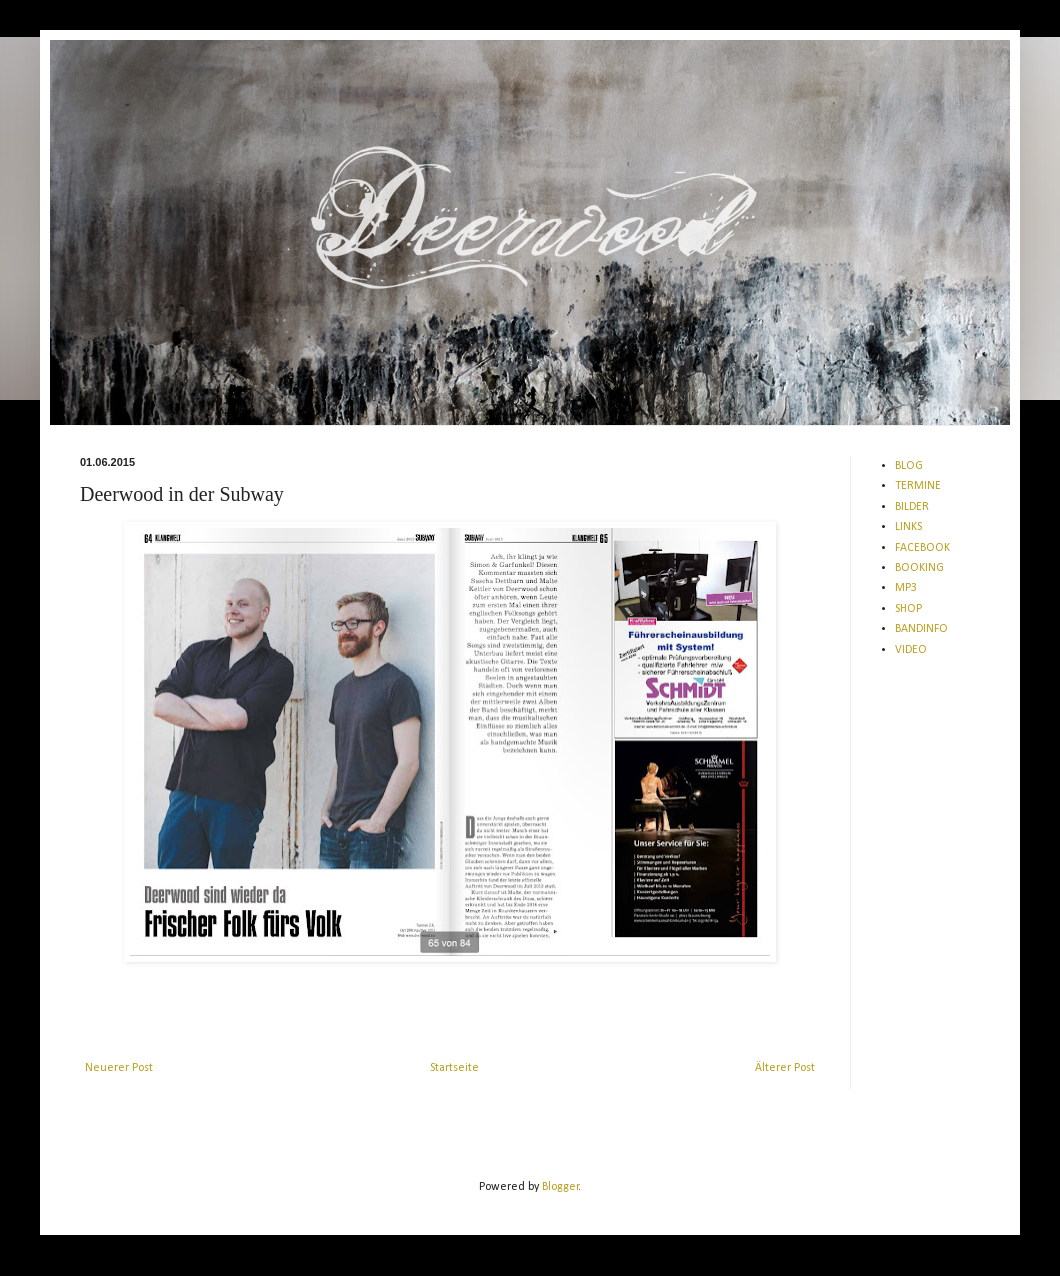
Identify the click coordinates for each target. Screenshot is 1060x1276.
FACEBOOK (922, 548)
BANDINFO (921, 629)
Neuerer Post (119, 1068)
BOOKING (919, 568)
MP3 (906, 588)
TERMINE (918, 486)
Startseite (454, 1068)
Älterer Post (785, 1068)
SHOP (908, 609)
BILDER (912, 507)
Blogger (560, 1187)
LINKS (908, 527)
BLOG (909, 466)
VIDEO (911, 650)
